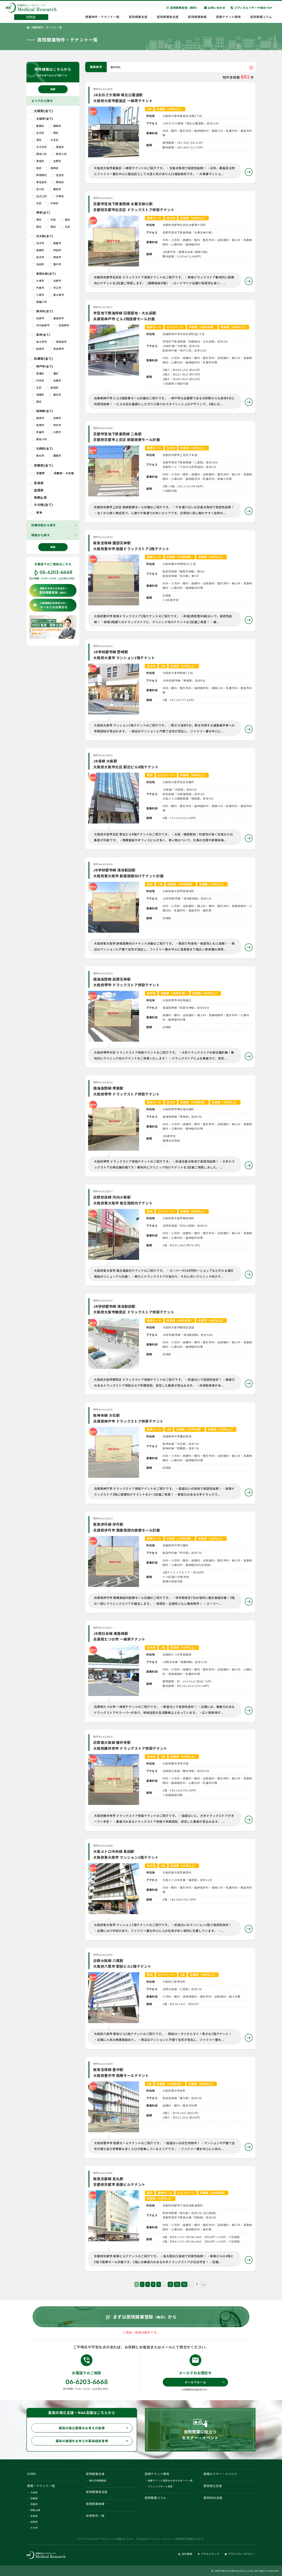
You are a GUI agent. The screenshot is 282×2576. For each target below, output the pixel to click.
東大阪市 (56, 295)
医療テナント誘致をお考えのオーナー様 (170, 2480)
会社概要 (185, 2554)
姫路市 (55, 455)
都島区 (38, 126)
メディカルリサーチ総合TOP (251, 8)
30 (184, 2284)
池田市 (38, 264)
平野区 (58, 196)
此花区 (38, 133)
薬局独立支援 (212, 2486)
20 (177, 2284)
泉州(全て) (41, 335)
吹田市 (55, 250)
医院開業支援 (138, 17)
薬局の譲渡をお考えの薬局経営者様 (92, 2440)
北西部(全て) (42, 448)
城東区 (52, 168)
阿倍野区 (39, 175)
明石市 (38, 455)
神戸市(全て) (42, 366)
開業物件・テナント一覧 (102, 17)
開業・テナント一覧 (41, 2486)
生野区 (55, 161)
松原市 (38, 318)
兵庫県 (34, 2498)
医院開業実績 (197, 17)
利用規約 (180, 2538)
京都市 (38, 473)
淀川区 (38, 189)
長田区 (52, 387)
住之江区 (39, 196)
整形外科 (116, 67)
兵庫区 (55, 380)
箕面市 (55, 243)
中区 (51, 219)
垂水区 (55, 394)
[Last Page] (204, 2284)
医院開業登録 (50, 591)
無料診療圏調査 (98, 2480)
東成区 (38, 161)
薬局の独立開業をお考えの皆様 (93, 2428)
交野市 (55, 281)
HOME (31, 2474)
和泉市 (38, 349)
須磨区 (38, 394)
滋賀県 (36, 490)
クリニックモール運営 (160, 2486)
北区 (37, 203)
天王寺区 (39, 147)
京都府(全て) (41, 465)
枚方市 (38, 257)
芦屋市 (38, 432)
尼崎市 (55, 418)
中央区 (52, 203)
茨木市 (38, 243)
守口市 (55, 288)
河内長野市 (41, 325)
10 (170, 2284)
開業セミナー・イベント (220, 2474)
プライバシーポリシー (160, 2538)
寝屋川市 (39, 302)
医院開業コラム (261, 17)
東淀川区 (59, 154)
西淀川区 (39, 154)
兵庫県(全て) (41, 358)
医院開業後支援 (167, 17)
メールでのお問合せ (50, 605)
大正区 (52, 140)
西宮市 (38, 418)
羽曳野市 (61, 325)
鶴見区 (55, 189)
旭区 (37, 168)
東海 (37, 512)
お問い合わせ (214, 8)
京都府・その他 (62, 473)
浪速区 (58, 147)
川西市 (55, 432)
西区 (54, 133)
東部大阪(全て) (44, 273)
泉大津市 (39, 342)
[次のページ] (197, 2284)
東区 (65, 219)
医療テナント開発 (228, 17)
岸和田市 (59, 342)
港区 (37, 140)
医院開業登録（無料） (182, 8)
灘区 (54, 373)
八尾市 (38, 295)
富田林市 (56, 318)
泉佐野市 (56, 349)
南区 (51, 227)
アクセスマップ (208, 2554)
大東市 (38, 281)
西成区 (58, 182)
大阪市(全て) (42, 119)
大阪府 (34, 2492)
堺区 (37, 219)
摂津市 (55, 257)
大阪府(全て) (41, 110)
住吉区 (58, 175)
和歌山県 (38, 497)
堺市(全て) (41, 212)
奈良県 (36, 483)
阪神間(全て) (42, 411)
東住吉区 (39, 182)
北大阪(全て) (42, 236)
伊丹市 (55, 425)
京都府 (34, 2504)
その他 (34, 2527)
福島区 (55, 126)
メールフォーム (204, 2382)
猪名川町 (39, 439)
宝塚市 (38, 425)
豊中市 (55, 264)
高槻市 (38, 250)
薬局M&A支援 (212, 2498)
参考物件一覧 (95, 2516)
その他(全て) (41, 504)
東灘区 (38, 373)
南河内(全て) (42, 311)
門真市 (38, 288)
